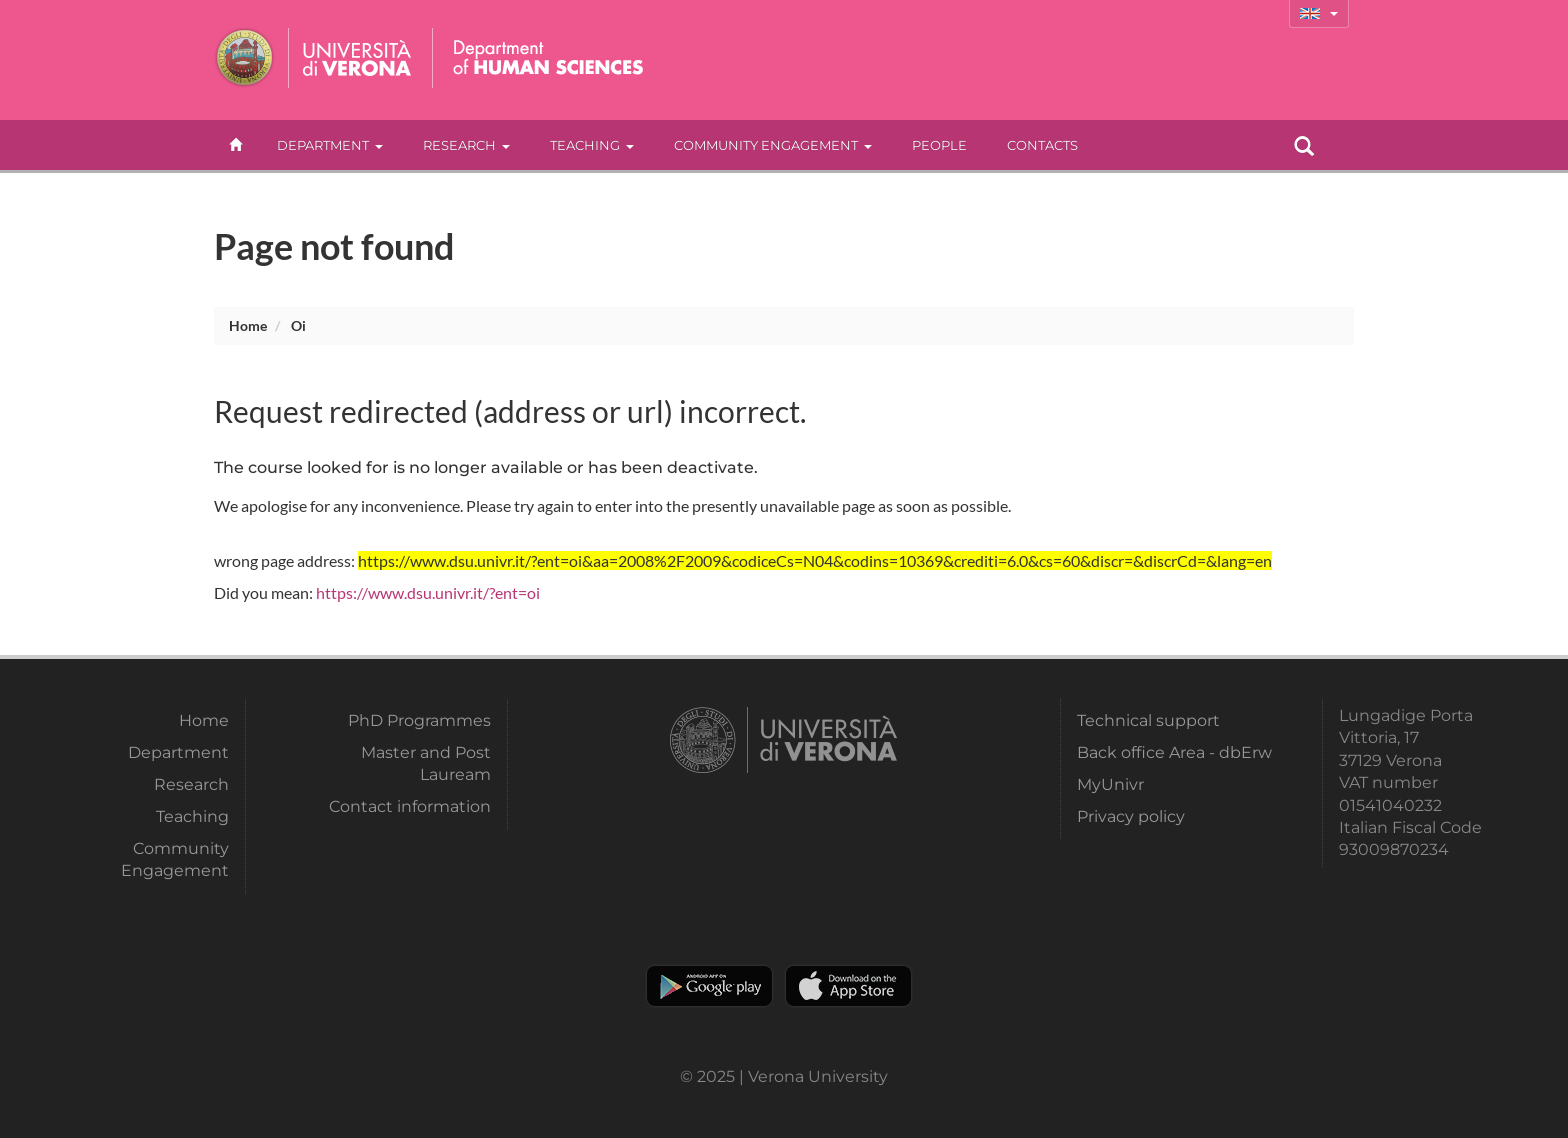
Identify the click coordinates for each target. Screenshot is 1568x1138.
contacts (1042, 145)
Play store (709, 986)
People (939, 145)
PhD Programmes (419, 720)
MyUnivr (1110, 784)
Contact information (410, 806)
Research (466, 145)
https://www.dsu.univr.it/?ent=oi (428, 592)
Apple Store (848, 986)
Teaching (592, 145)
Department (330, 145)
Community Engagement (773, 145)
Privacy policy (1131, 816)
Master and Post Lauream (426, 763)
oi (298, 325)
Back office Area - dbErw (1174, 752)
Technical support (1148, 720)
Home (248, 325)
